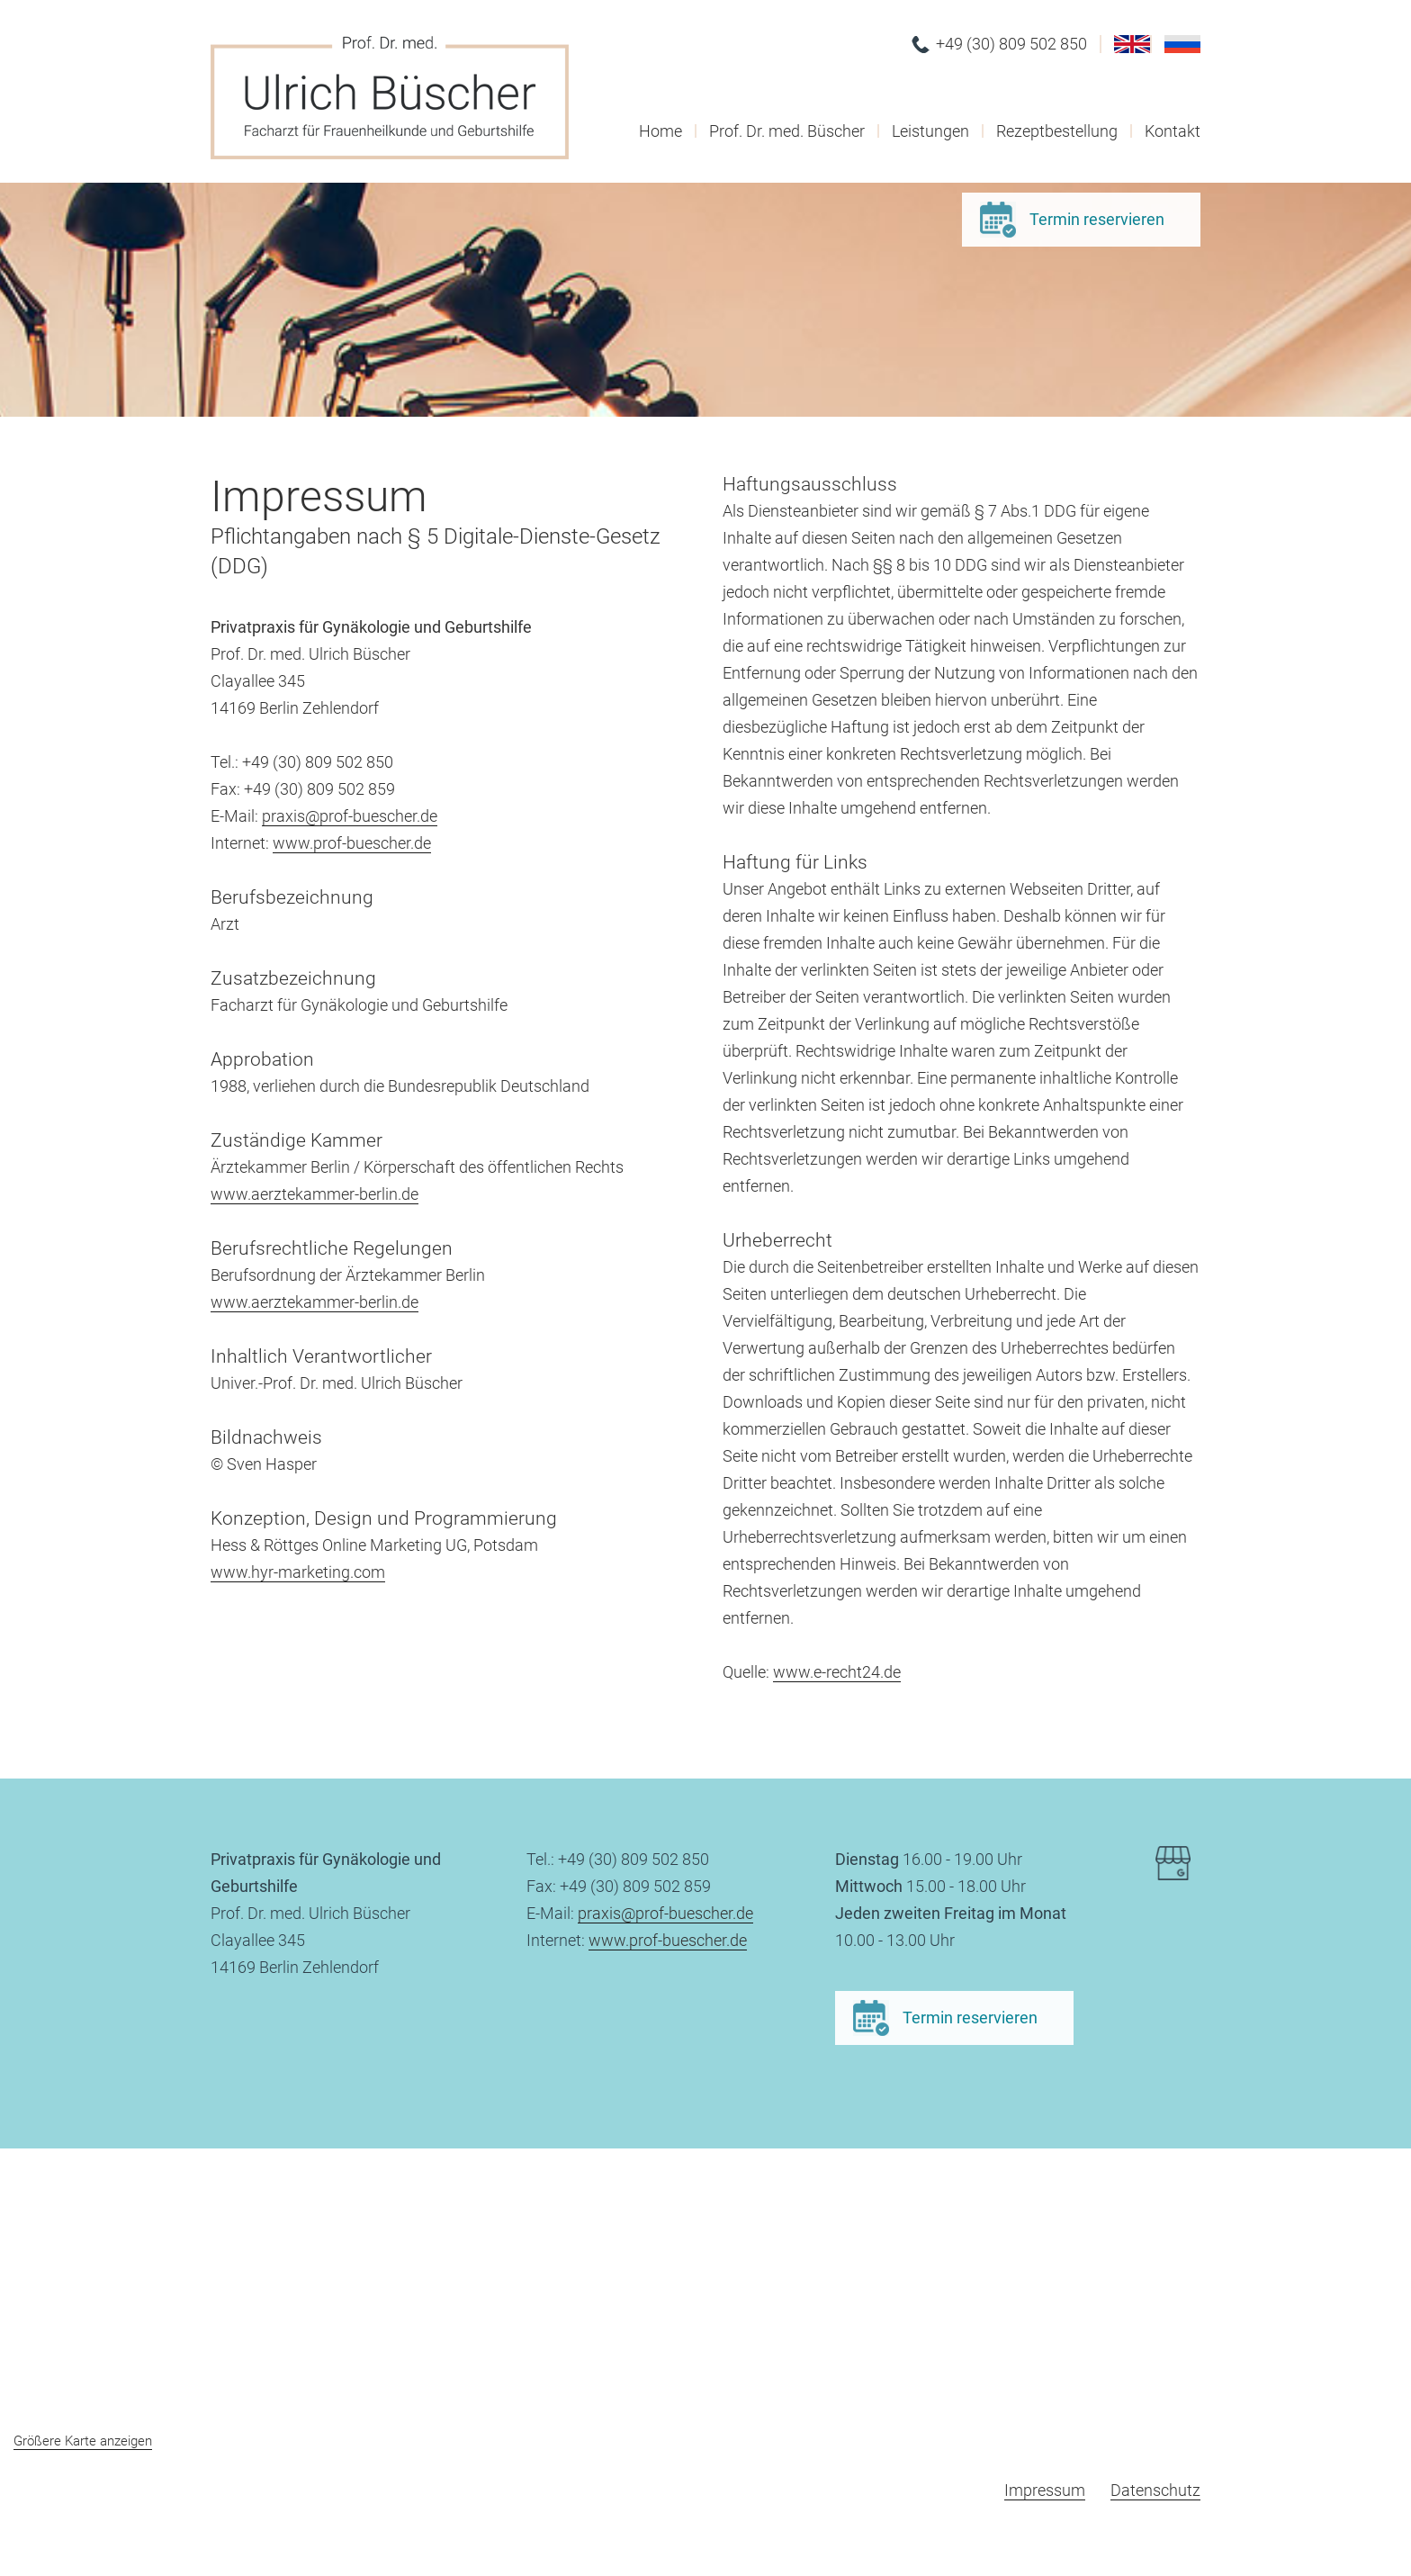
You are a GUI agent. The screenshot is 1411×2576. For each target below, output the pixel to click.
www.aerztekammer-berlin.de (314, 1193)
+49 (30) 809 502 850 (1011, 43)
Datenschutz (1155, 2490)
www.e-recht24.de (837, 1671)
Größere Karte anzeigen (82, 2441)
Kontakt (1172, 131)
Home (660, 131)
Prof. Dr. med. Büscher (787, 131)
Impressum (1044, 2490)
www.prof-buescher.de (352, 842)
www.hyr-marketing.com (298, 1572)
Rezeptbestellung (1057, 131)
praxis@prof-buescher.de (349, 815)
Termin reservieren (1096, 219)
